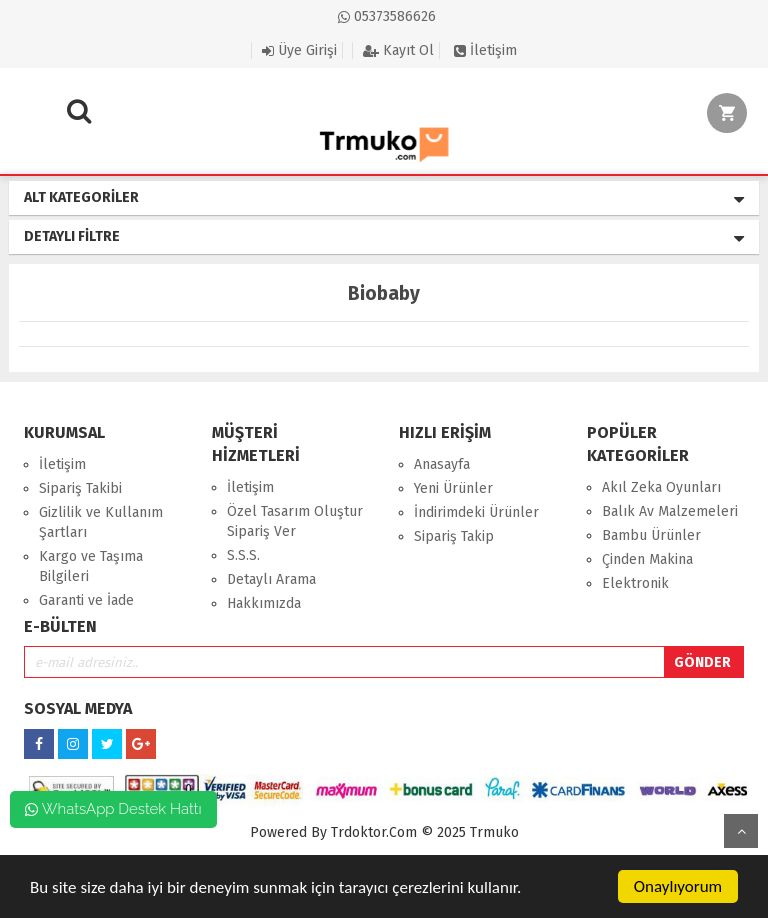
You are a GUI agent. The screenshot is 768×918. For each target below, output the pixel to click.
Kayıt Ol (398, 50)
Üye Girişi (299, 50)
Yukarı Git (741, 831)
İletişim (485, 50)
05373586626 (387, 16)
